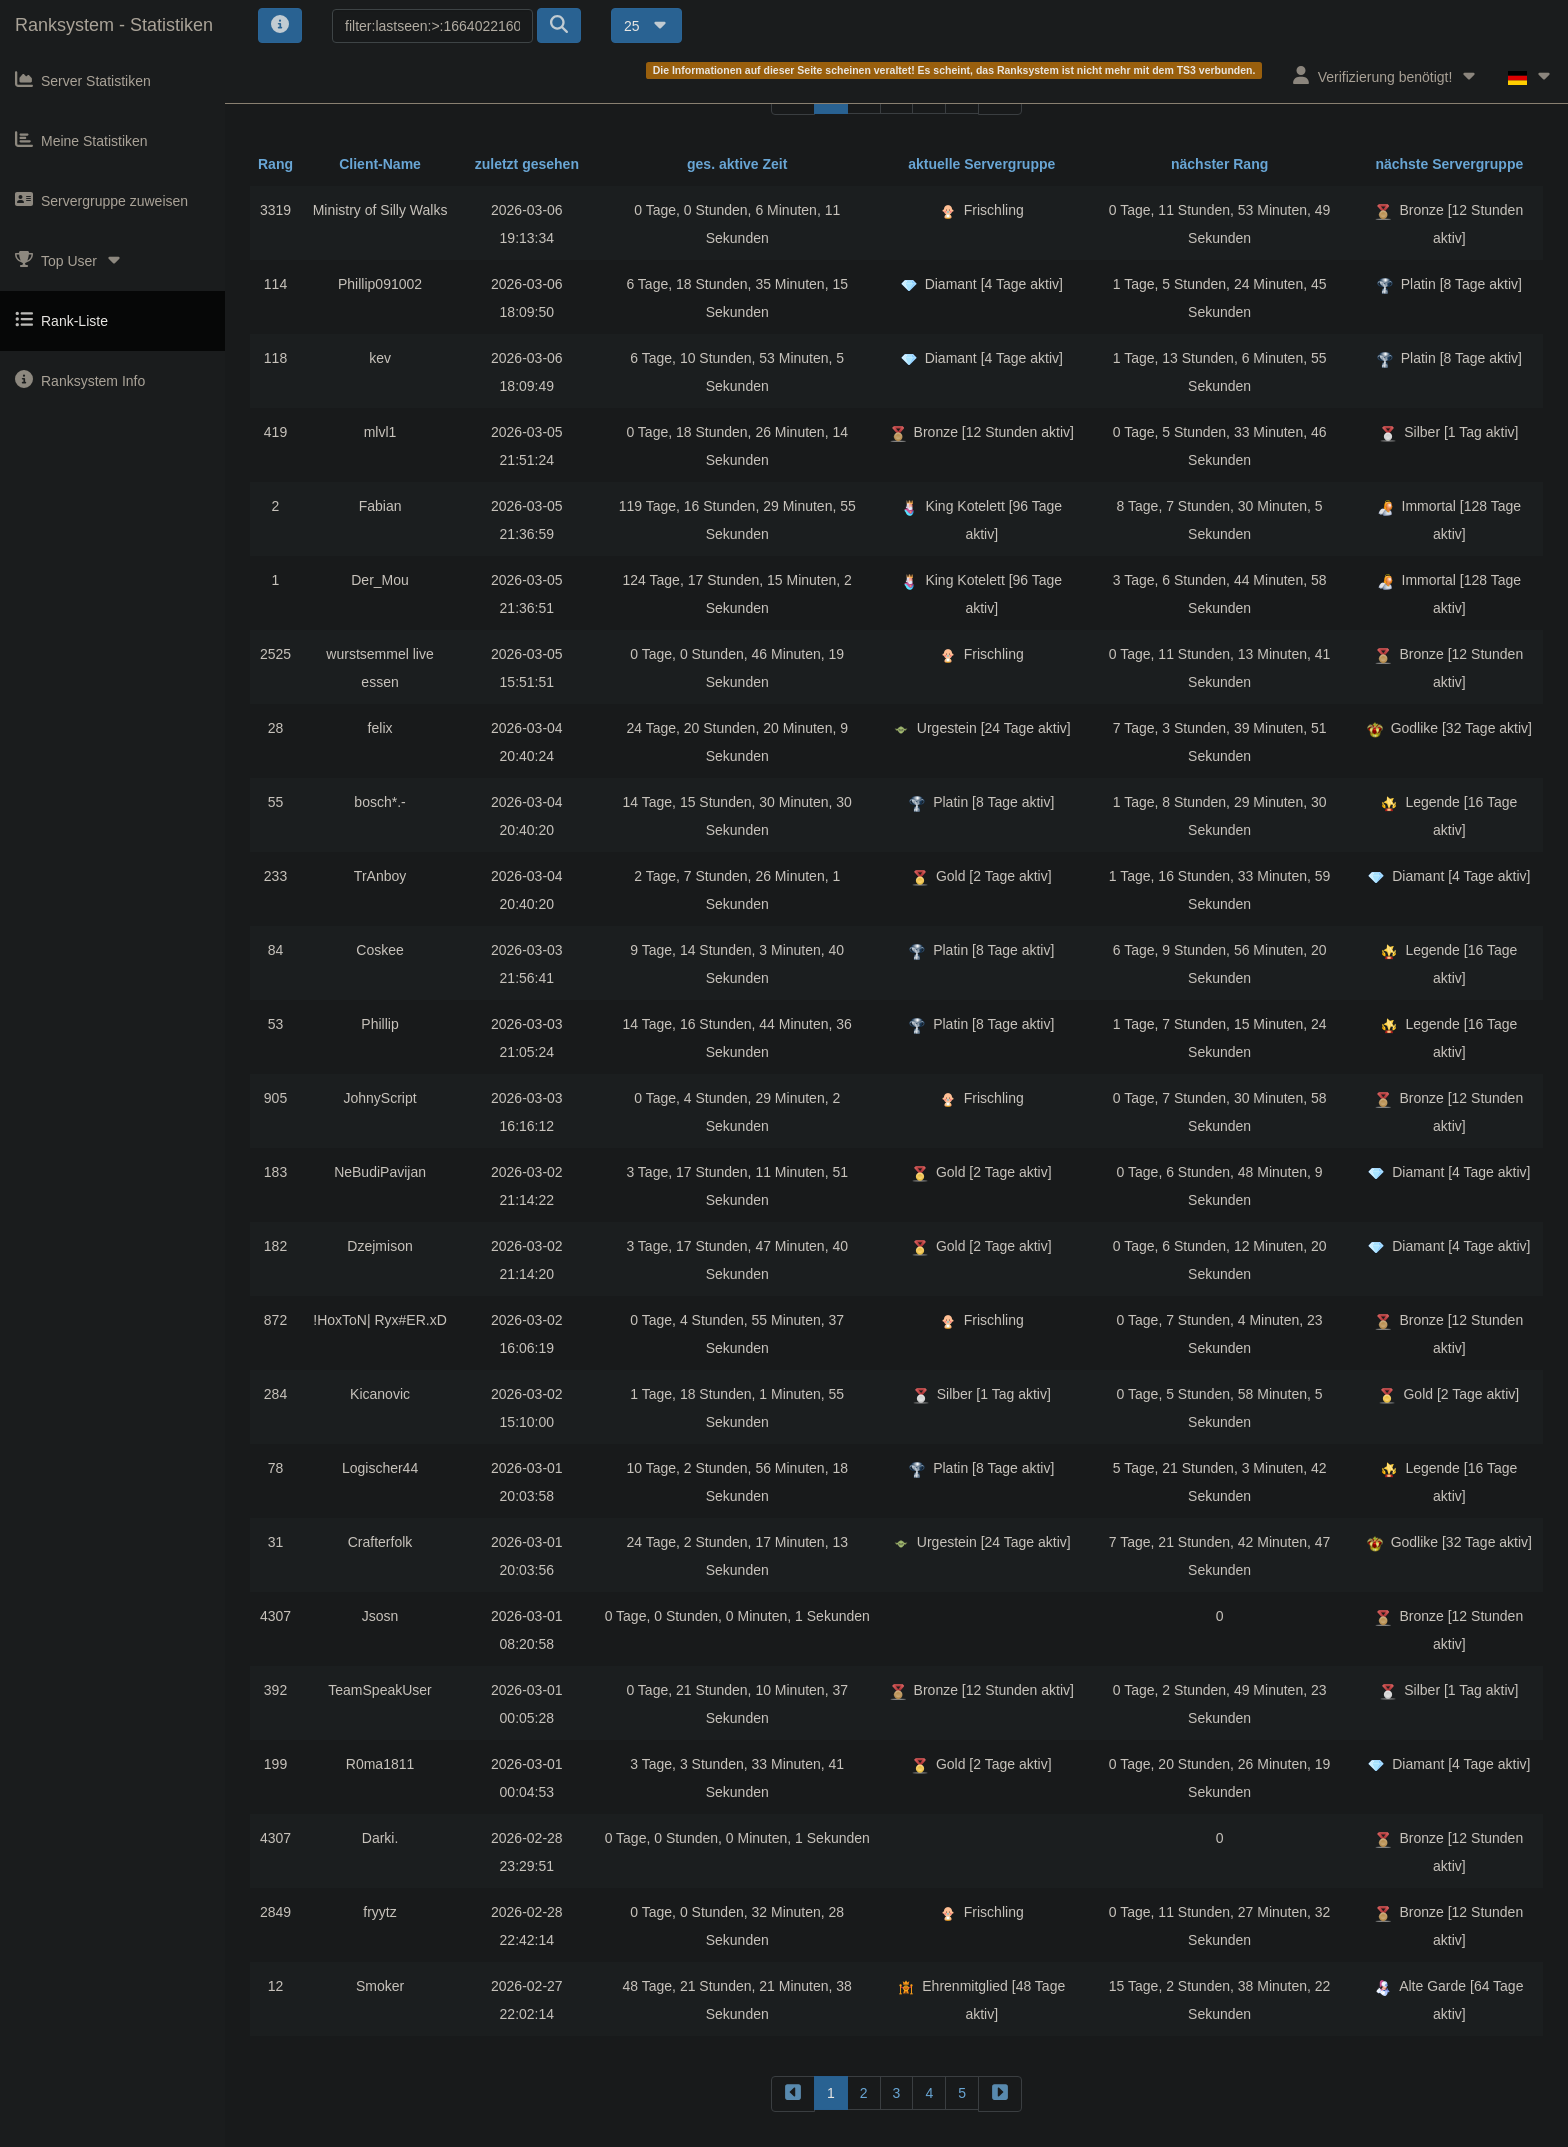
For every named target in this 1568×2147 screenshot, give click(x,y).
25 (646, 26)
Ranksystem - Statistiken (114, 25)
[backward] (793, 2093)
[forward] (1000, 2093)
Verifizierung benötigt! (1385, 75)
